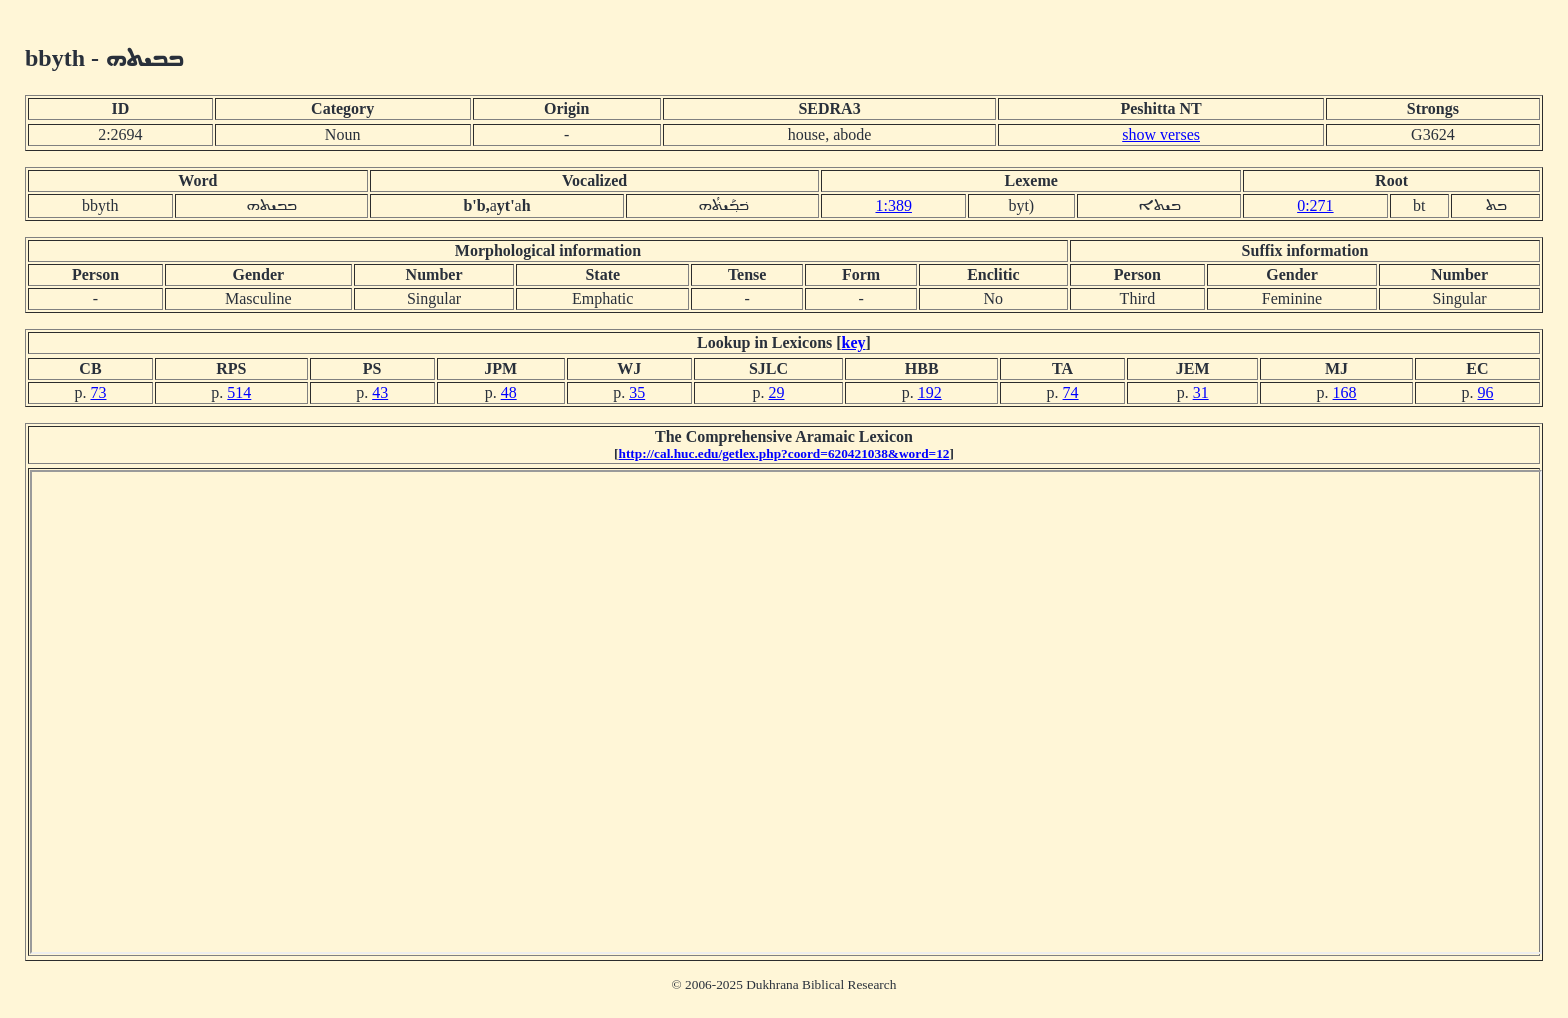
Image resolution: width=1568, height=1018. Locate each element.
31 (1201, 392)
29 (776, 392)
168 (1345, 392)
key (854, 342)
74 (1071, 392)
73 (98, 392)
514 (239, 392)
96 (1485, 392)
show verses (1161, 134)
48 (509, 392)
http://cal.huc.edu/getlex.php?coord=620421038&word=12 (784, 453)
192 (930, 392)
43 (380, 392)
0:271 (1315, 205)
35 (637, 392)
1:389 (893, 205)
